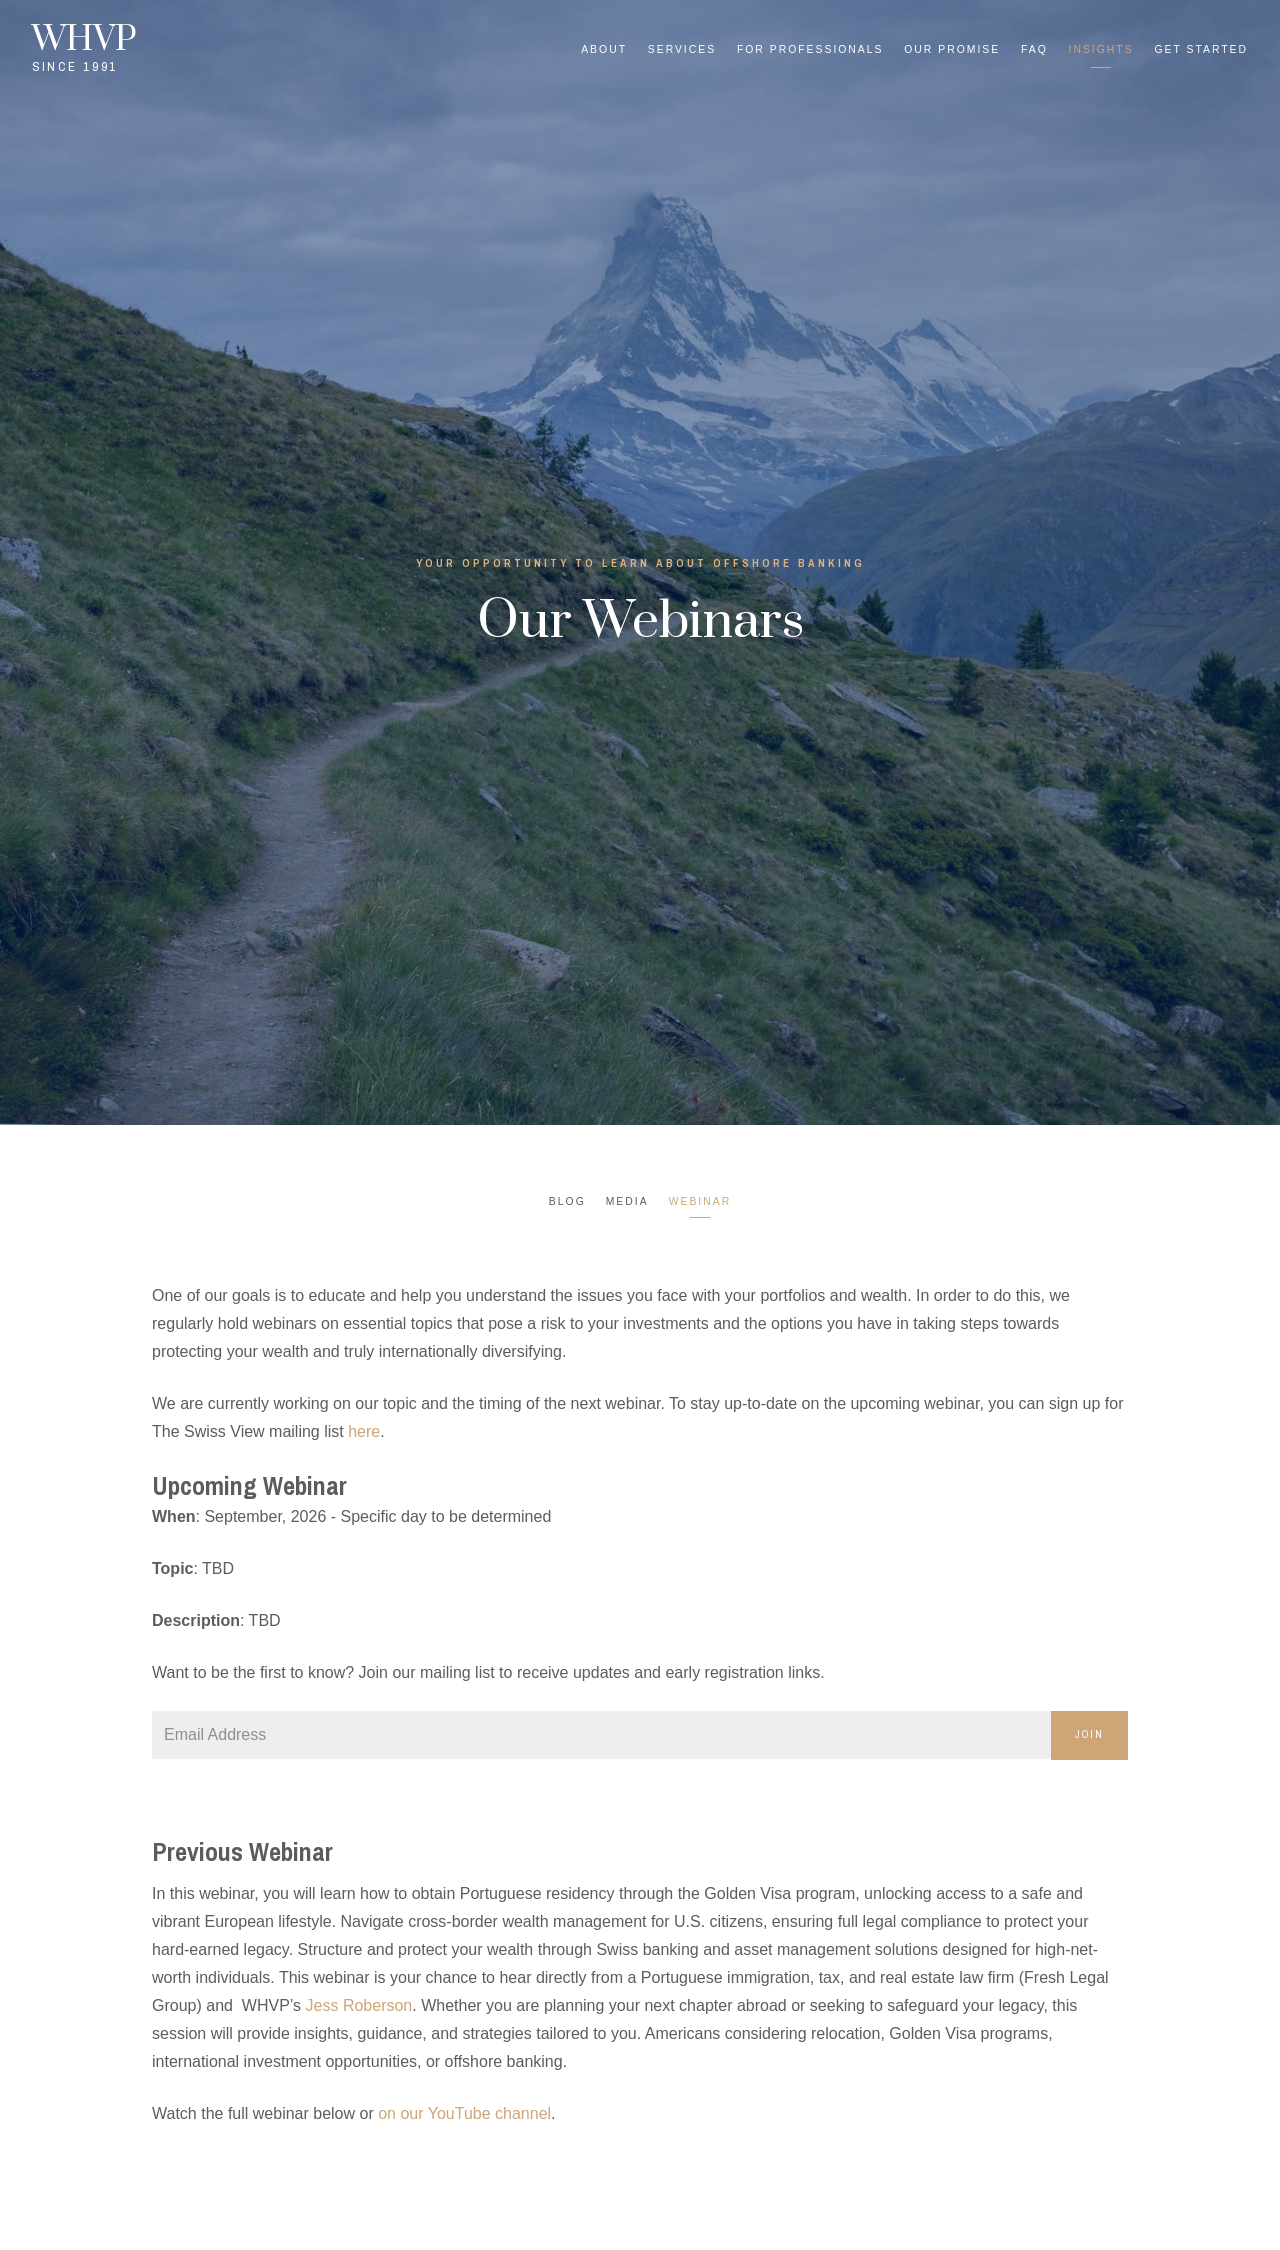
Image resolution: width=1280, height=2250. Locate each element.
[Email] (601, 1735)
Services (682, 49)
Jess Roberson (359, 2005)
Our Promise (952, 49)
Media (627, 1201)
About (604, 49)
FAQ (1034, 49)
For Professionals (810, 49)
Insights (1101, 49)
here (364, 1431)
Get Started (1201, 49)
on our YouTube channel (464, 2113)
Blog (567, 1201)
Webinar (700, 1201)
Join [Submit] (1089, 1734)
